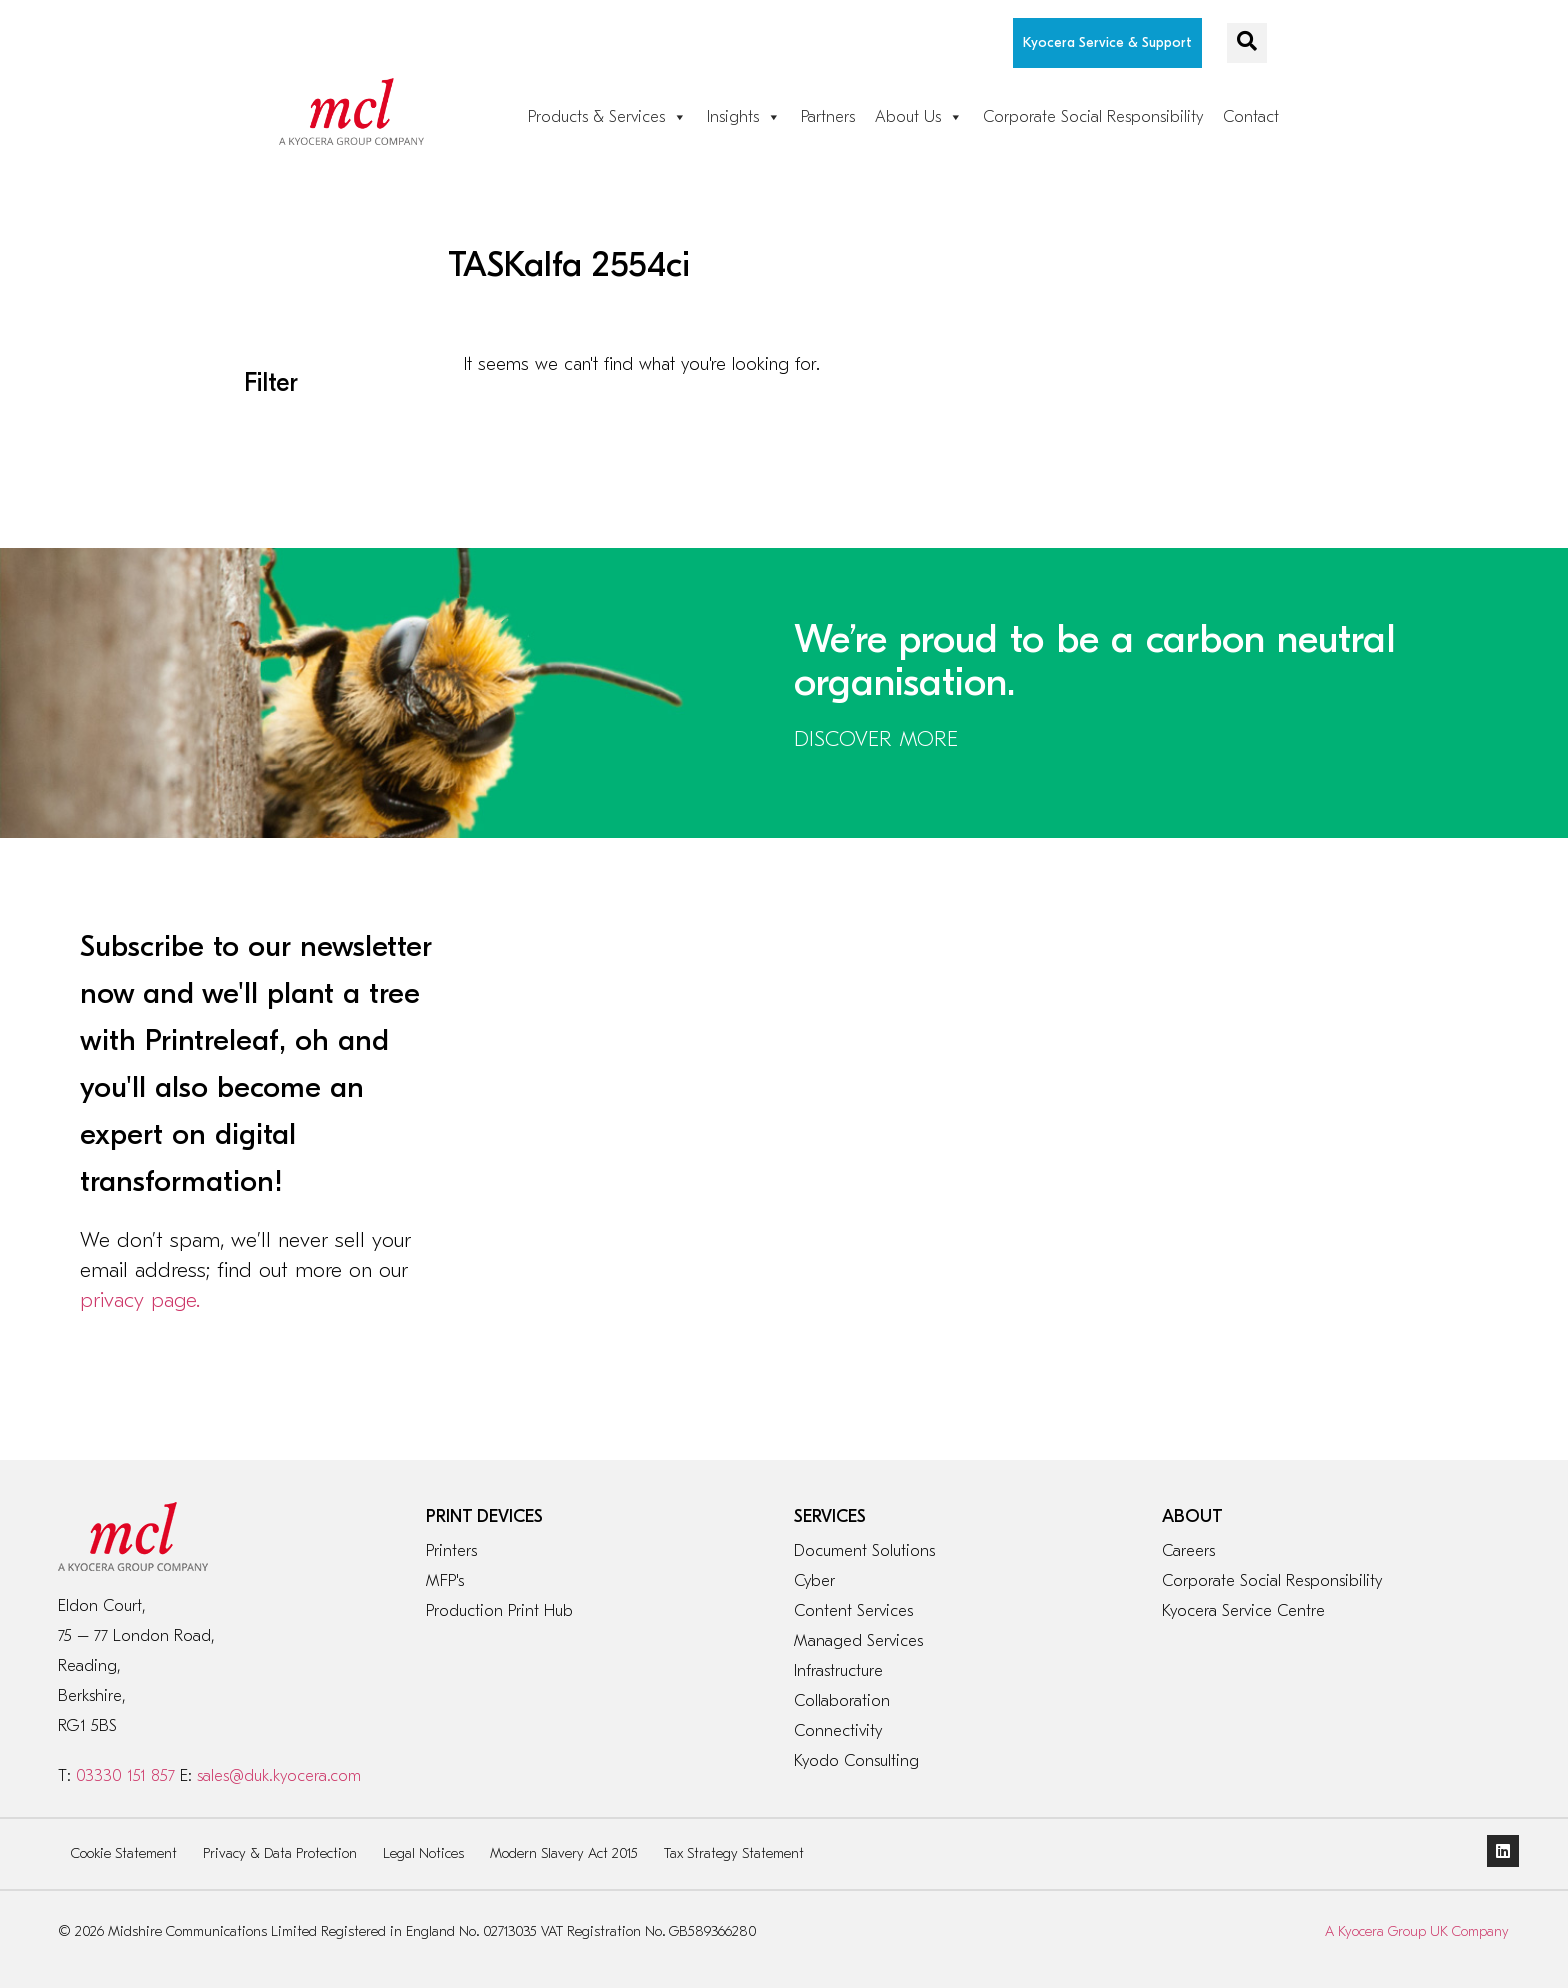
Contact (1251, 117)
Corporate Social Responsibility (1093, 117)
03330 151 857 (125, 1776)
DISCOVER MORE (876, 739)
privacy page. (140, 1300)
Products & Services (607, 117)
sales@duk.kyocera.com (279, 1776)
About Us (919, 117)
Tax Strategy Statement (734, 1853)
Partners (828, 117)
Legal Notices (423, 1853)
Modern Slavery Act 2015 (564, 1853)
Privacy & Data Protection (280, 1853)
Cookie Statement (124, 1853)
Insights (744, 117)
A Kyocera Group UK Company (1417, 1931)
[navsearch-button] (1247, 43)
